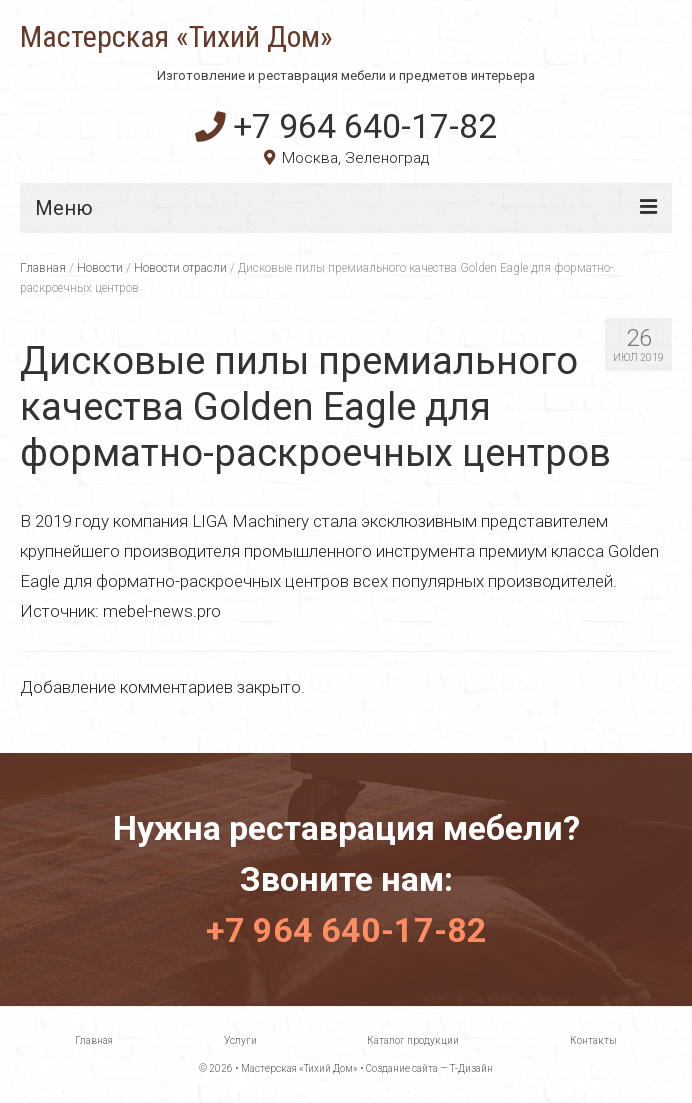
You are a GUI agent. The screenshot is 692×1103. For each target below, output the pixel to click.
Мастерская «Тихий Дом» (176, 37)
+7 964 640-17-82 (346, 126)
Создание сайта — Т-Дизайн (429, 1068)
